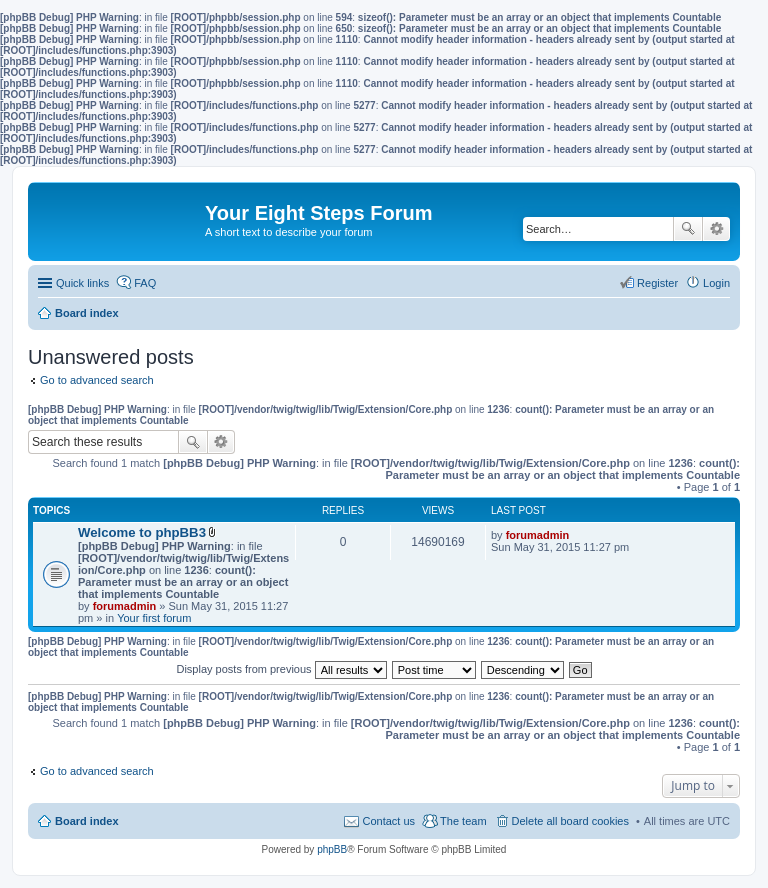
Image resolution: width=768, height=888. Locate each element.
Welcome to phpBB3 (142, 532)
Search (688, 229)
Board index (87, 821)
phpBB (332, 849)
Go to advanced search (97, 380)
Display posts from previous (281, 669)
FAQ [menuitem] (145, 283)
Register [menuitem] (657, 283)
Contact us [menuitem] (388, 821)
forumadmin (125, 606)
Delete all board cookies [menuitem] (570, 821)
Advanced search (716, 229)
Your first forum (154, 618)
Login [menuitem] (716, 283)
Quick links (82, 283)
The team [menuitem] (463, 821)
